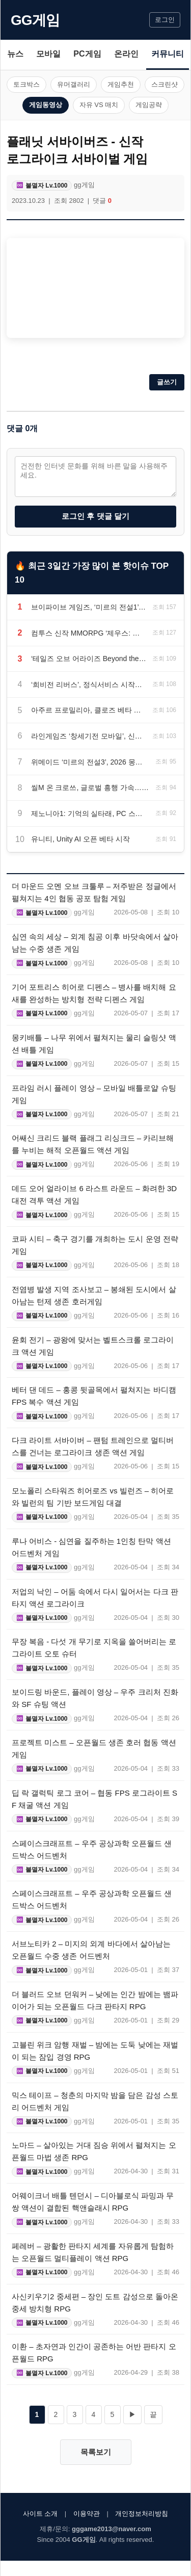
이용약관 (86, 2513)
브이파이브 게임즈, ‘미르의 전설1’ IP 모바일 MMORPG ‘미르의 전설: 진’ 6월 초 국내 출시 (88, 607)
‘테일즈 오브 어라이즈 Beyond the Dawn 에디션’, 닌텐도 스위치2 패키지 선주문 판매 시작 (88, 658)
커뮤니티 (167, 53)
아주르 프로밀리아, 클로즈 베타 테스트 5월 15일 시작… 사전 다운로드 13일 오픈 (88, 710)
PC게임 (87, 53)
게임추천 (120, 84)
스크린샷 (164, 84)
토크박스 (26, 84)
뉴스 (15, 53)
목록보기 (95, 2452)
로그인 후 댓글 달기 (95, 516)
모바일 (48, 53)
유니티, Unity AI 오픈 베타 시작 (80, 839)
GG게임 (35, 20)
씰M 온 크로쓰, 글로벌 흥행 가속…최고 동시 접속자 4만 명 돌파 (90, 787)
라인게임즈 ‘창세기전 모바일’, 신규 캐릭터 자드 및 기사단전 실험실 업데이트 (88, 736)
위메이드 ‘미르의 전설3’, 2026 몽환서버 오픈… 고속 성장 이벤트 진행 (90, 762)
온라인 (126, 53)
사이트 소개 (40, 2513)
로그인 (165, 19)
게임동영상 (45, 105)
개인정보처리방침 (141, 2513)
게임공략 (148, 105)
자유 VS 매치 (99, 105)
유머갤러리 (73, 84)
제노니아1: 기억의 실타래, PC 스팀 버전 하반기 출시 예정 (90, 813)
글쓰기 (167, 382)
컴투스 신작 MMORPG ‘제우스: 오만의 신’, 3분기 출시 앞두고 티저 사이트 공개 (88, 633)
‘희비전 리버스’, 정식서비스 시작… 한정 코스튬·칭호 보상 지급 (88, 684)
